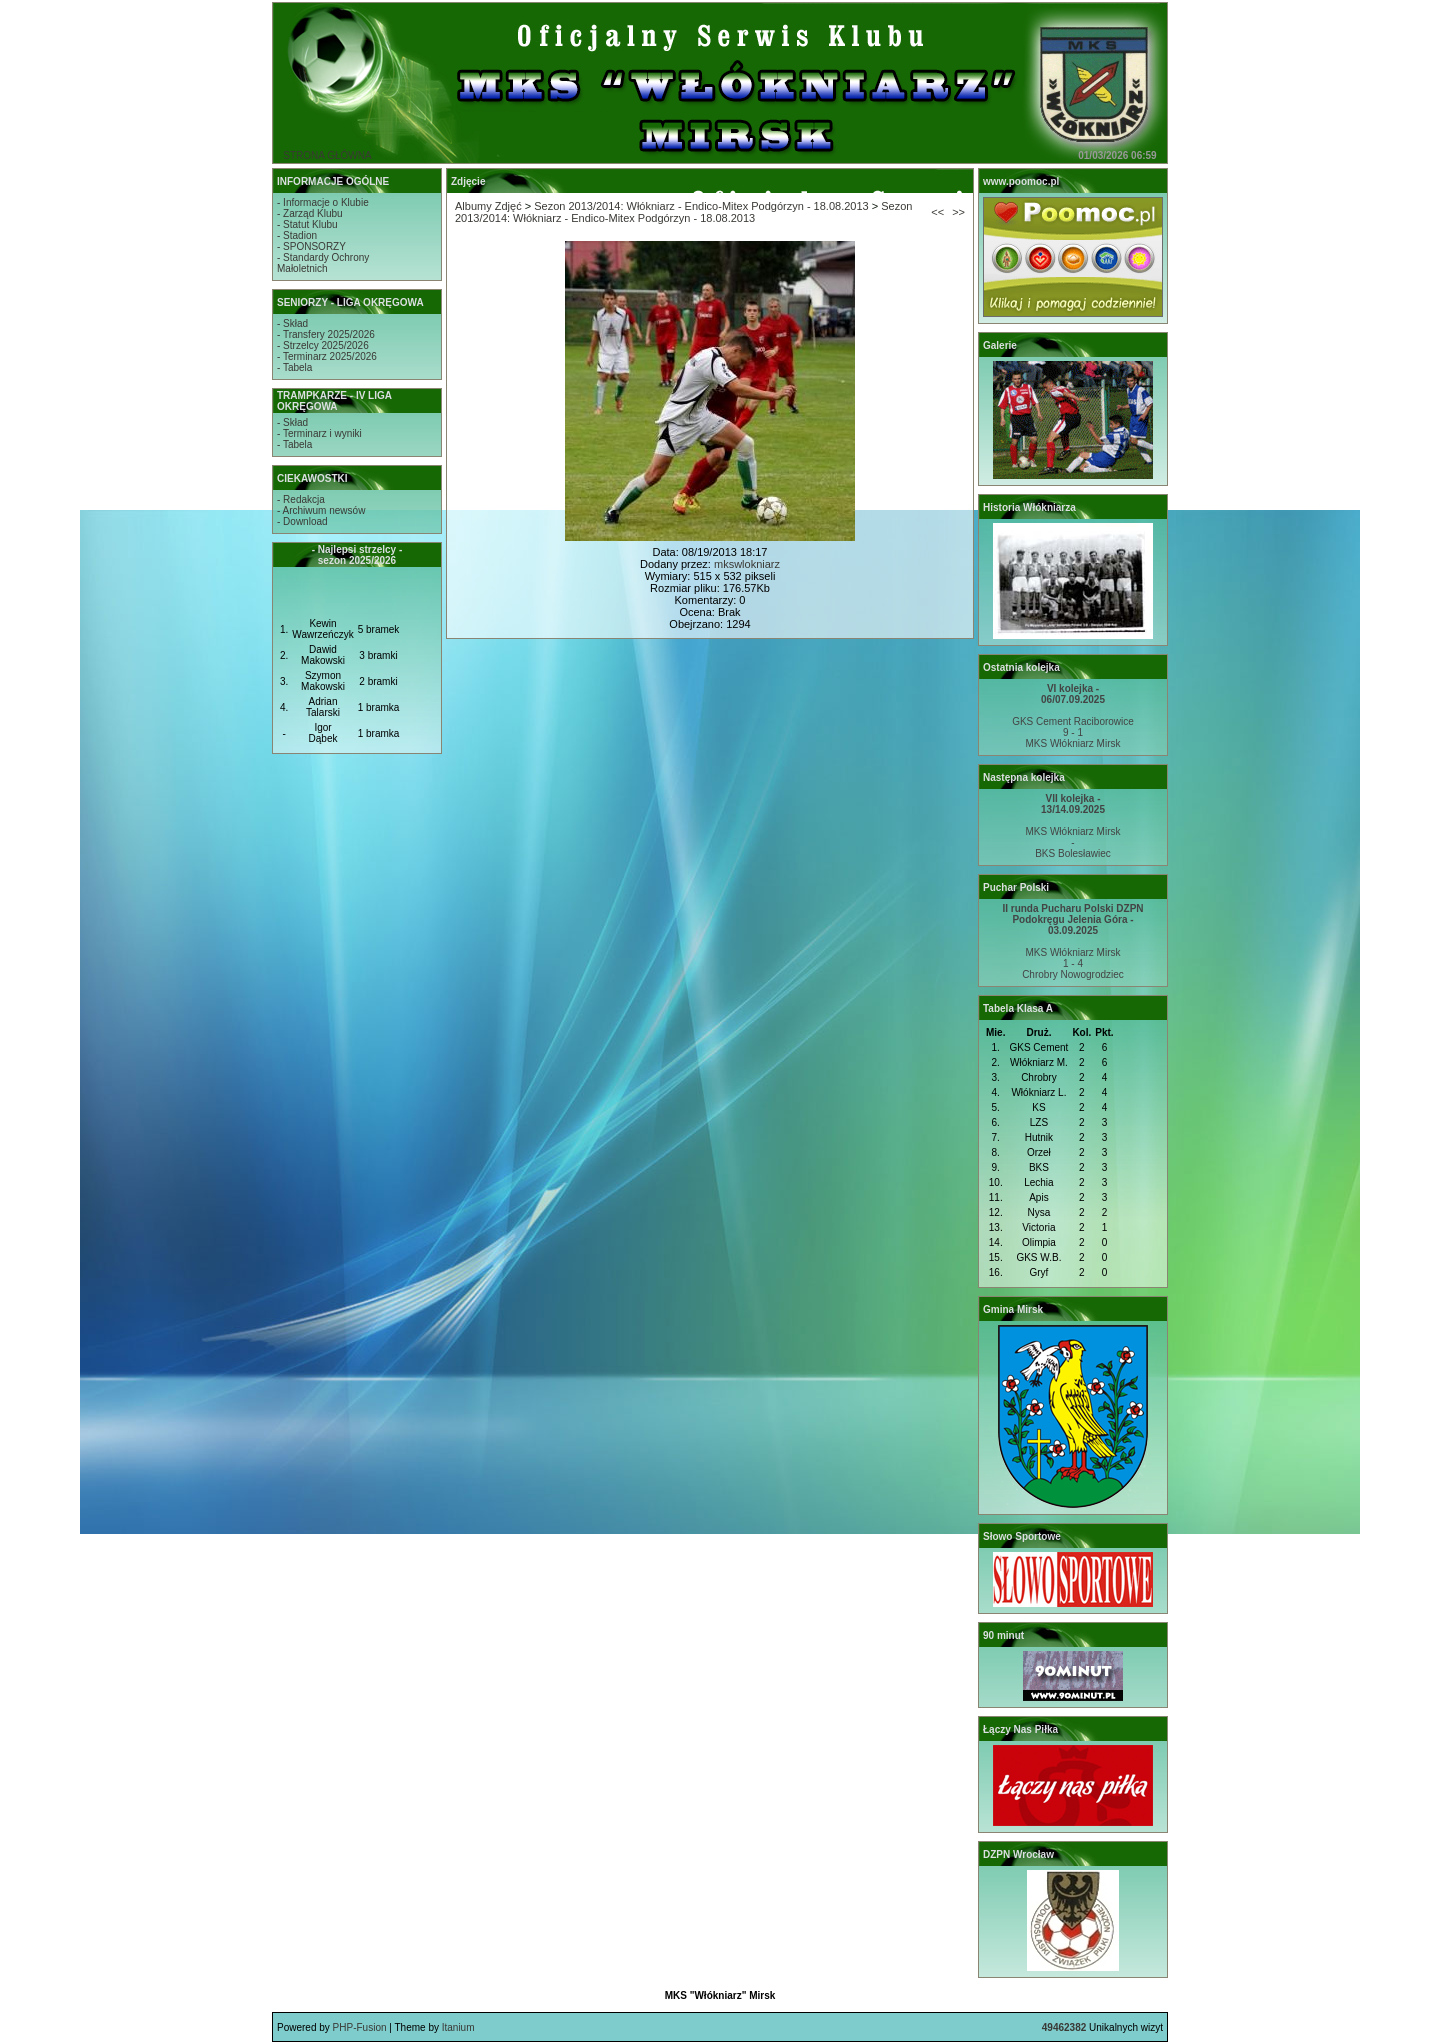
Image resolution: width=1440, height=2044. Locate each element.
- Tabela (294, 367)
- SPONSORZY (311, 246)
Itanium (458, 2027)
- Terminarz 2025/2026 (327, 356)
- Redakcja (301, 499)
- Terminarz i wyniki (319, 433)
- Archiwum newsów (321, 510)
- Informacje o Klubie (323, 202)
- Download (302, 521)
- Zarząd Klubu (310, 213)
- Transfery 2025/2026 (326, 334)
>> (958, 212)
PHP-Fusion (360, 2027)
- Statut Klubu (307, 224)
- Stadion (297, 235)
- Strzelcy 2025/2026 (323, 345)
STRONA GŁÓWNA (327, 155)
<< (937, 212)
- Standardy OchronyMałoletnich (323, 263)
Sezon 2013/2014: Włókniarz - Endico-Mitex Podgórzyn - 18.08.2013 (701, 206)
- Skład (292, 323)
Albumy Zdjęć (488, 206)
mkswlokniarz (747, 564)
